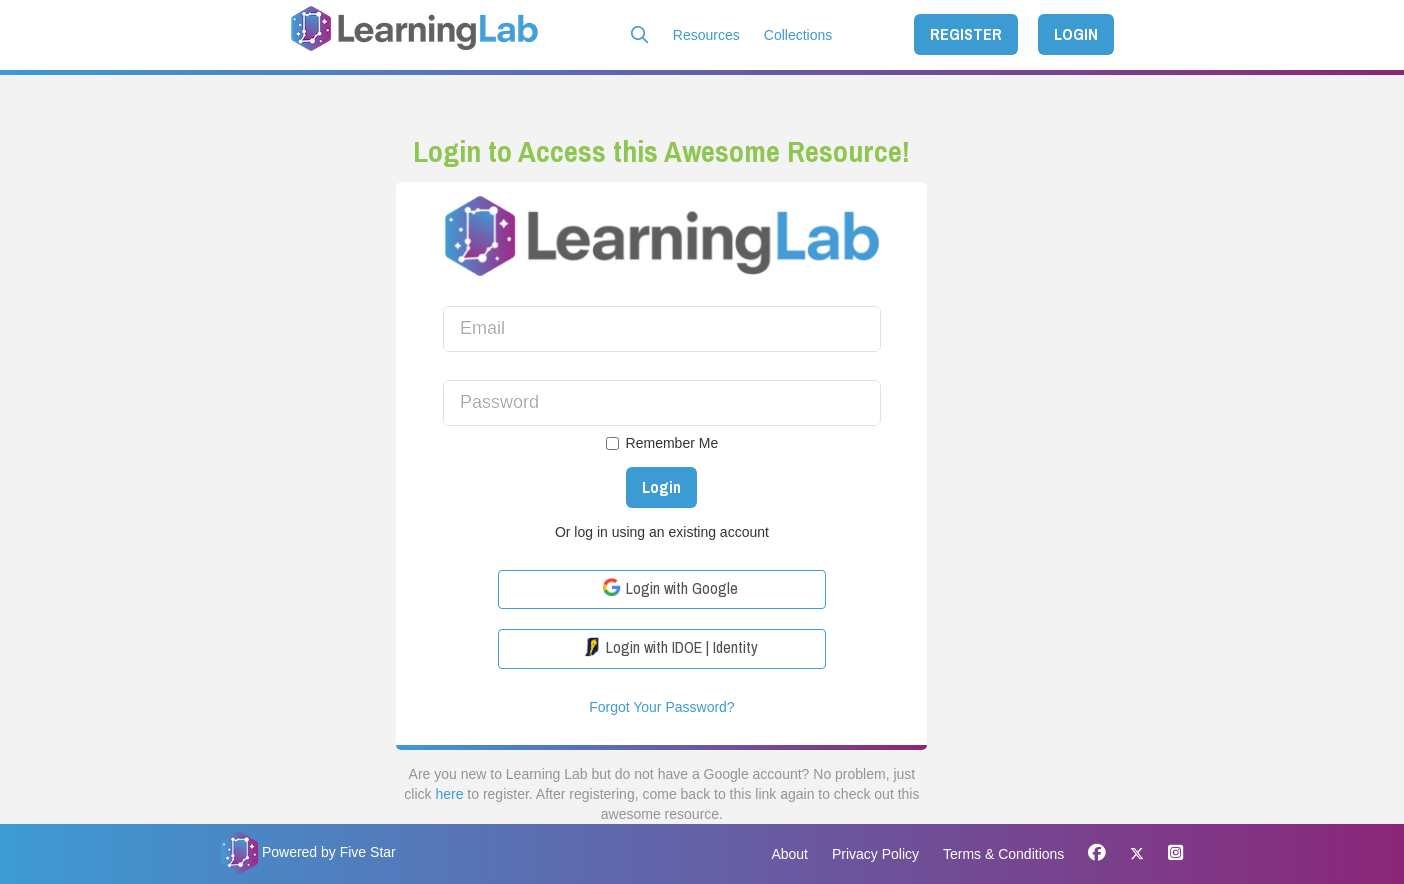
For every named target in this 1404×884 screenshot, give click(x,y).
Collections (798, 35)
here (449, 794)
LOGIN (1076, 34)
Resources (706, 35)
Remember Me (662, 443)
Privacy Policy (875, 854)
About (789, 854)
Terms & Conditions (1003, 854)
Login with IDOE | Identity (670, 647)
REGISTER (966, 34)
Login (661, 487)
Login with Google (670, 588)
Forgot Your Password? (662, 707)
